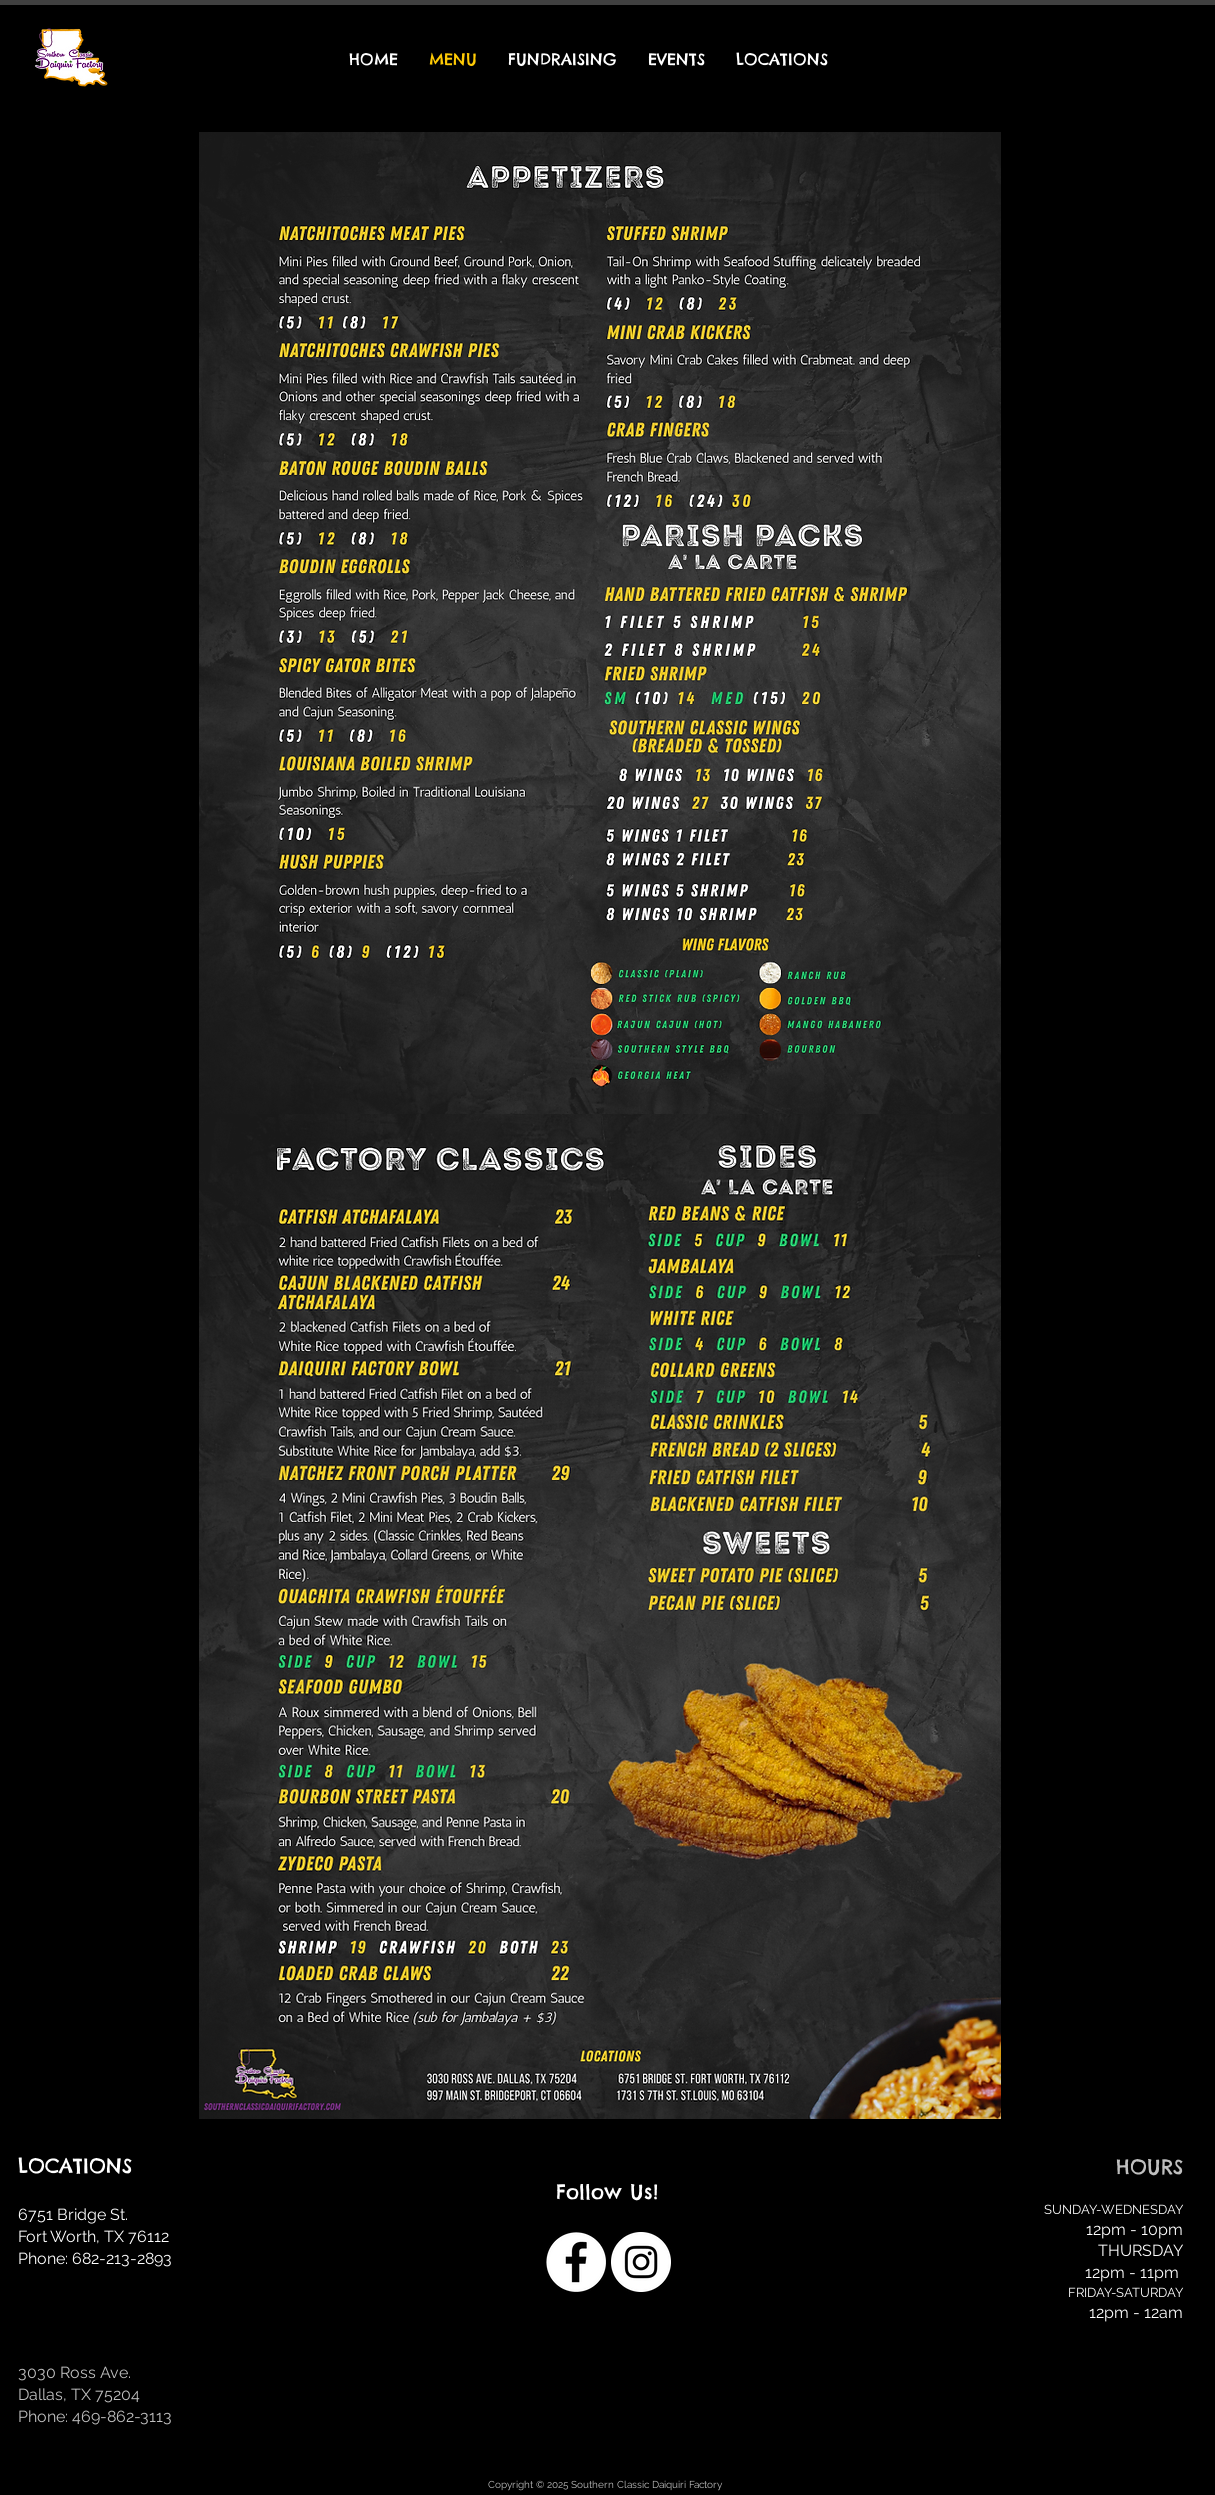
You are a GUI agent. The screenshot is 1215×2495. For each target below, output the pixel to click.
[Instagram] (641, 2262)
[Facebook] (576, 2262)
